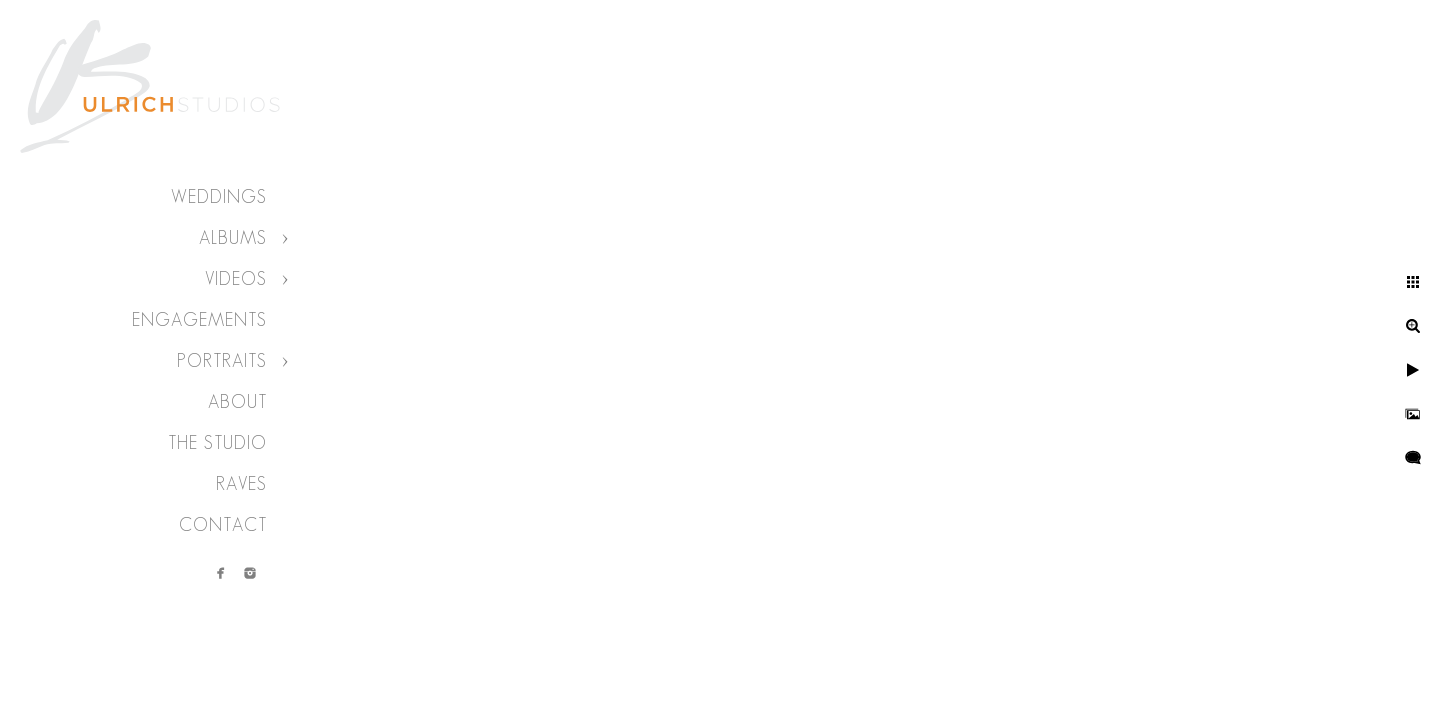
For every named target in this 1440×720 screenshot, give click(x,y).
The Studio (217, 443)
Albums (233, 238)
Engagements (199, 320)
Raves (241, 484)
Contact (223, 525)
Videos (236, 279)
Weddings (219, 197)
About (237, 402)
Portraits (222, 361)
